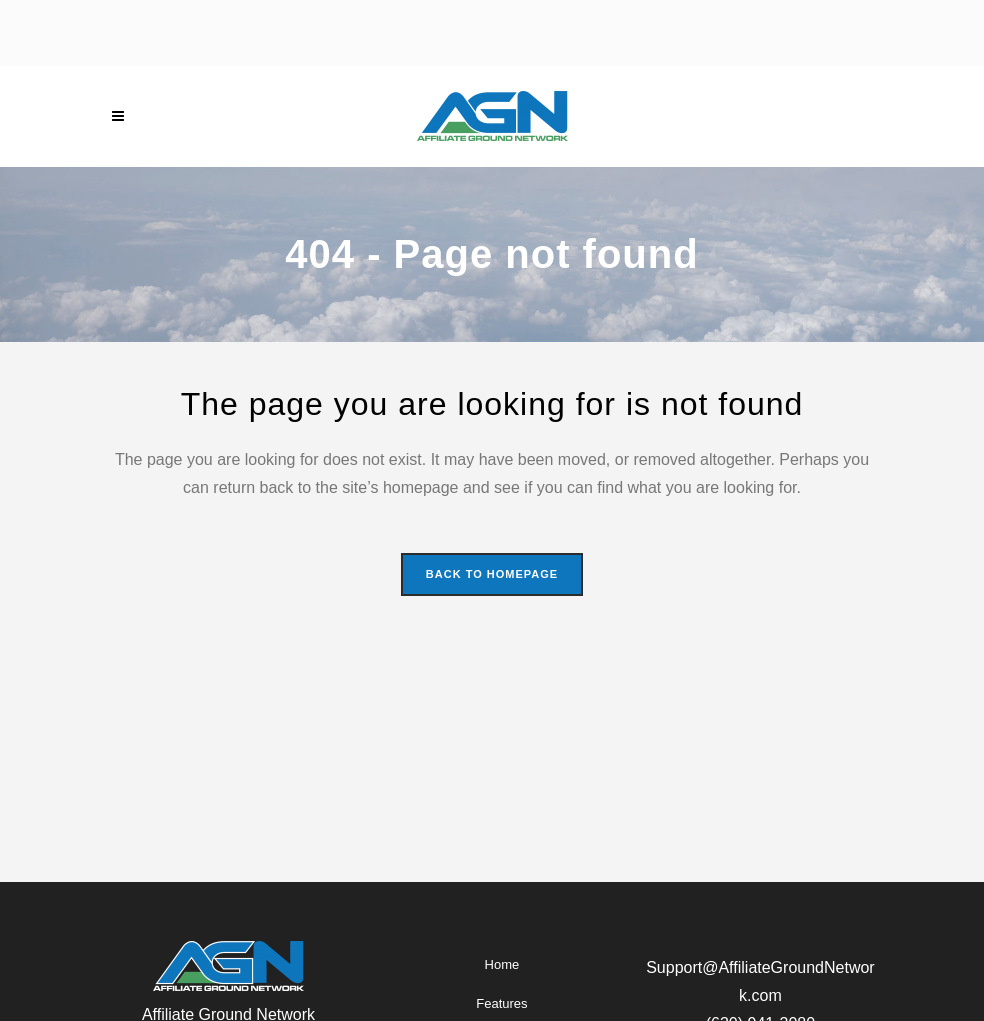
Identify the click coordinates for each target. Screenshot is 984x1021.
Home (502, 964)
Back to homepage (492, 574)
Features (501, 1003)
